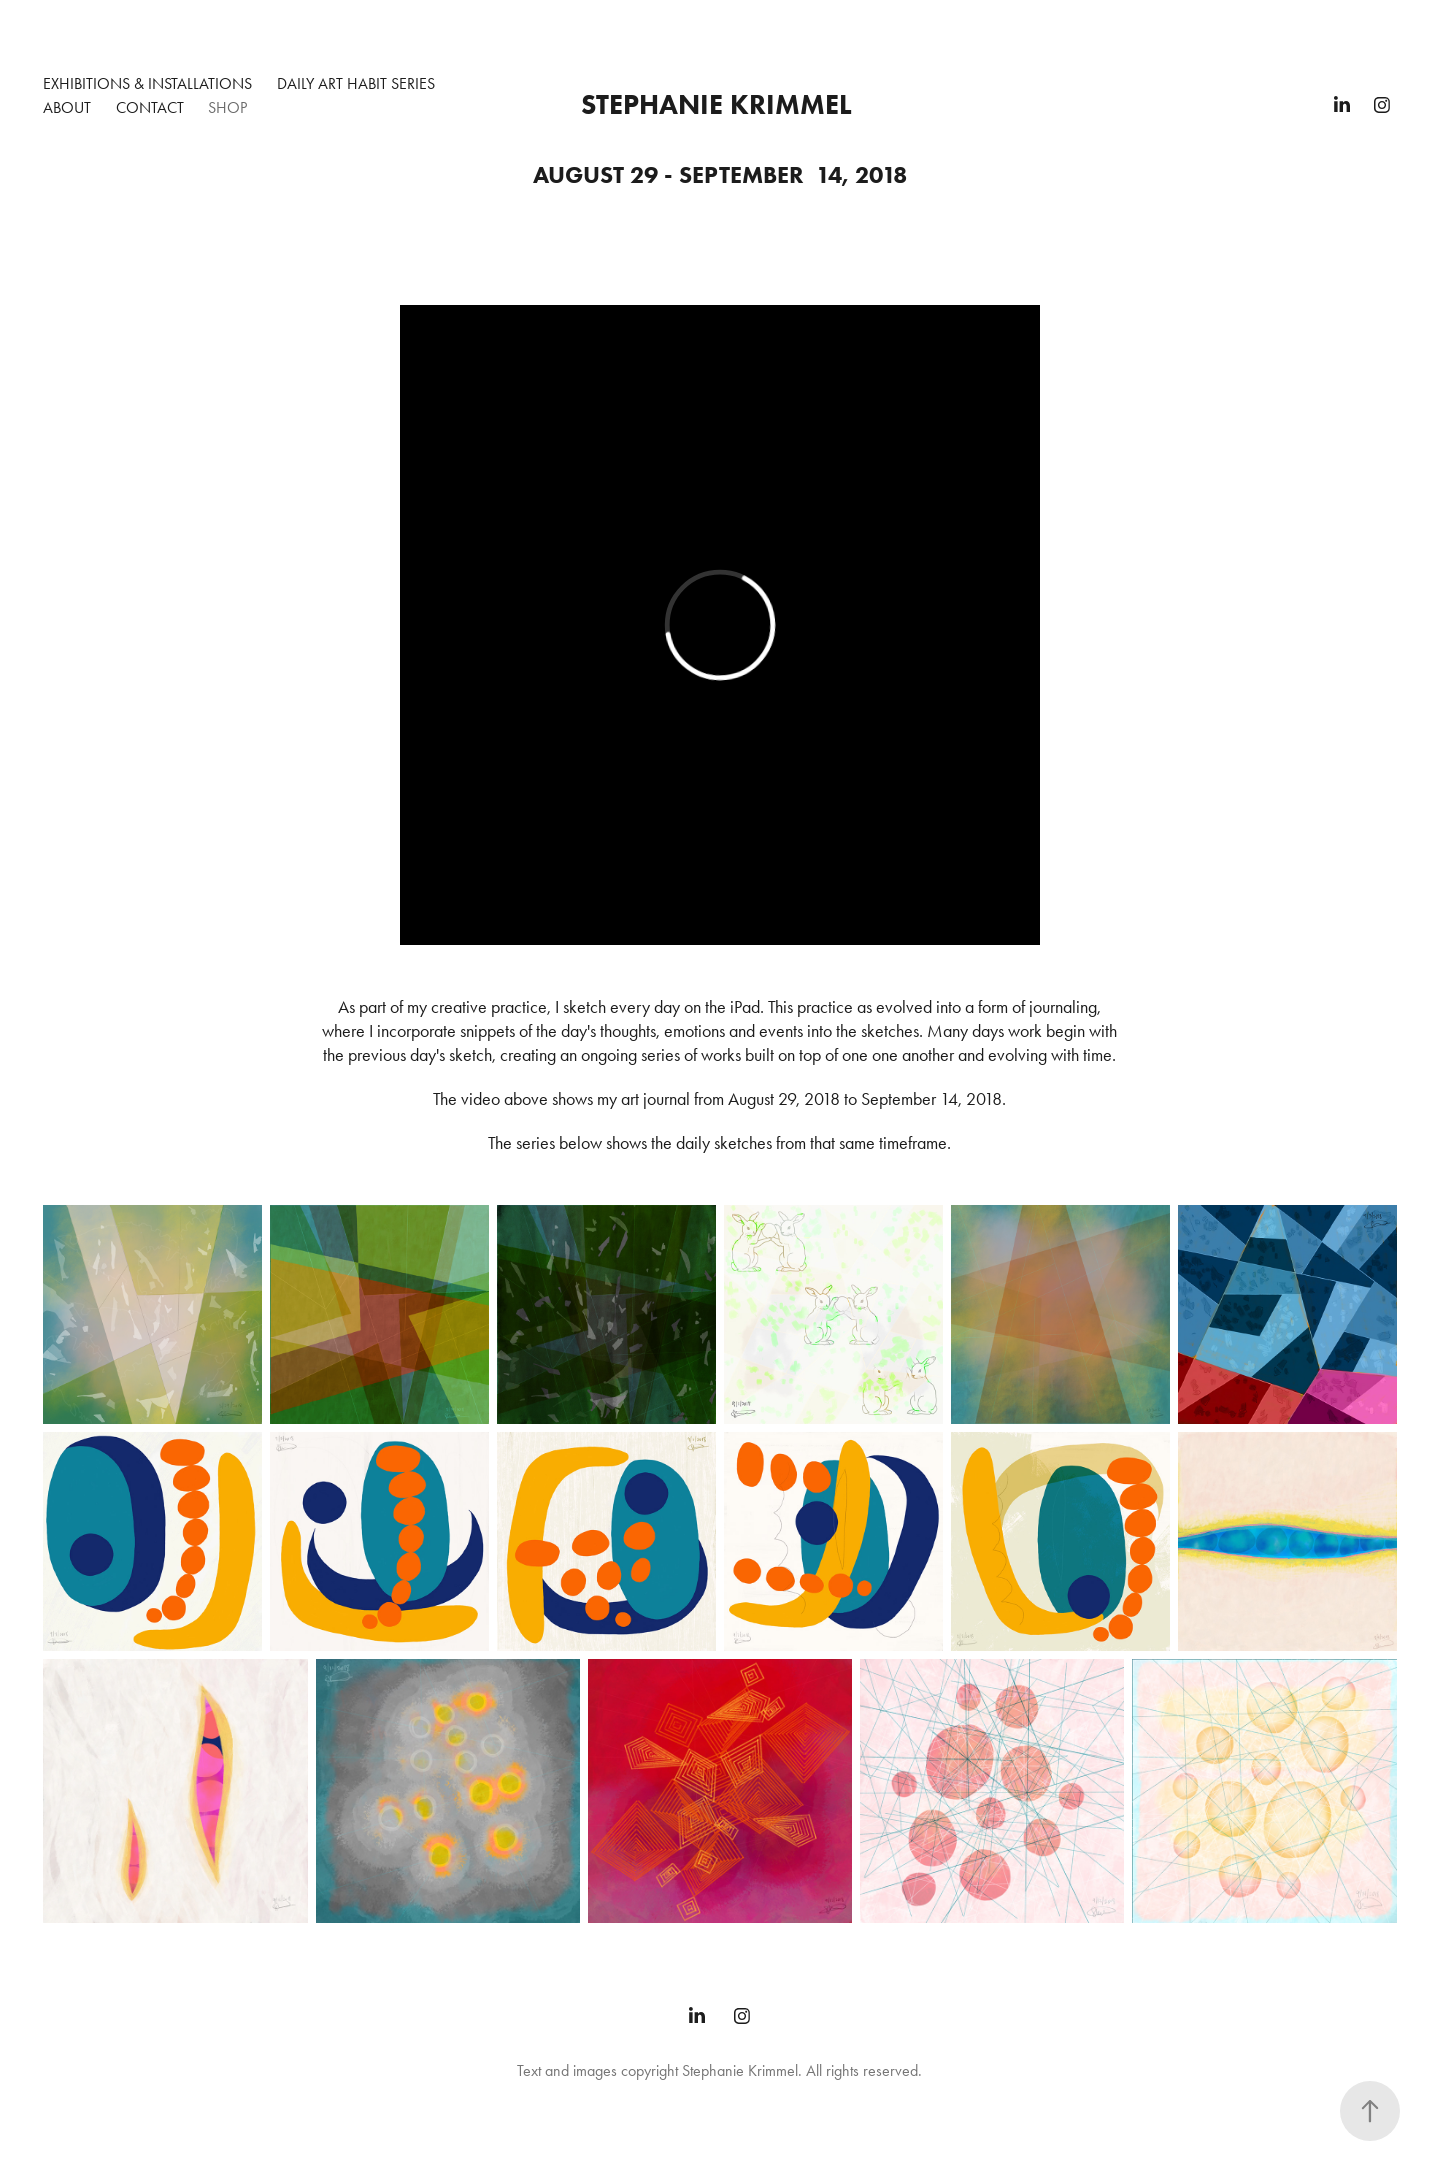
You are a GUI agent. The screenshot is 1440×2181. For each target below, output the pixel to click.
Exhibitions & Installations (147, 83)
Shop (227, 107)
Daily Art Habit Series (356, 83)
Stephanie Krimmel (716, 104)
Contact (150, 107)
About (67, 107)
